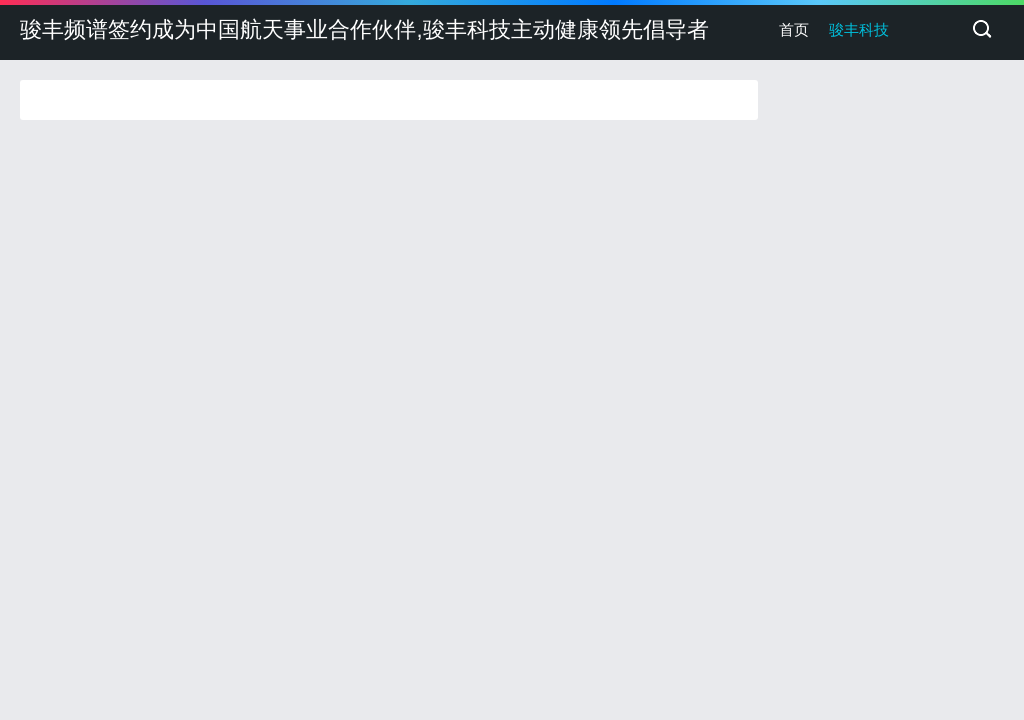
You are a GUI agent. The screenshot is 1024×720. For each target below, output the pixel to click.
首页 (794, 29)
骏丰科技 (859, 29)
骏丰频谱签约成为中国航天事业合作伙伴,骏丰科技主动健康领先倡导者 (364, 29)
